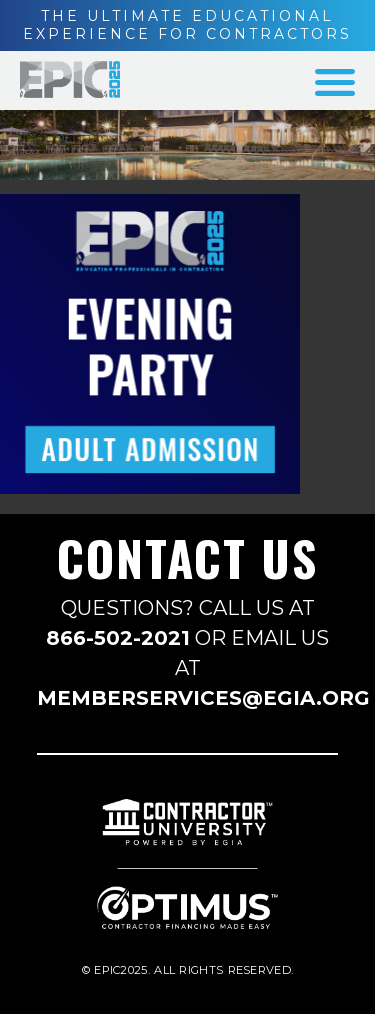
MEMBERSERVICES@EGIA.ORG (203, 698)
